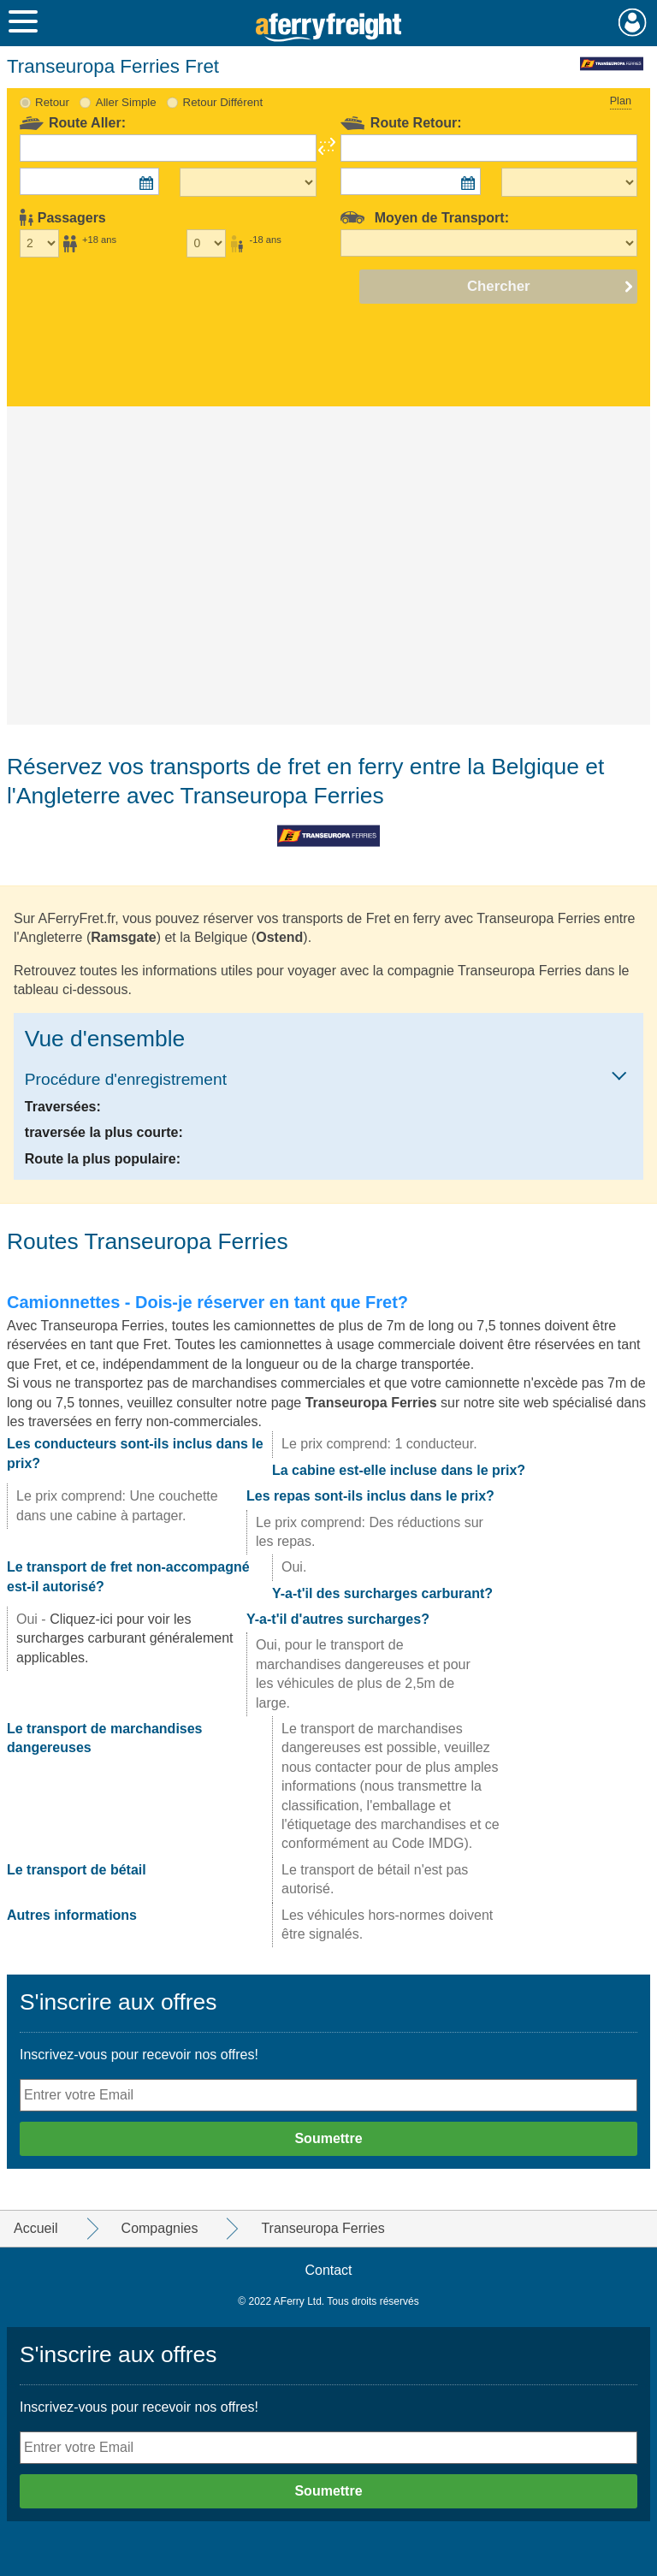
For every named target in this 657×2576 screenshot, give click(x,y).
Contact (328, 2270)
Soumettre (328, 2138)
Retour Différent (223, 102)
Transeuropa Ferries (371, 1402)
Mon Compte (633, 22)
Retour (52, 102)
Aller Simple (126, 102)
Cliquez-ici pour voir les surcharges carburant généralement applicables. (124, 1638)
